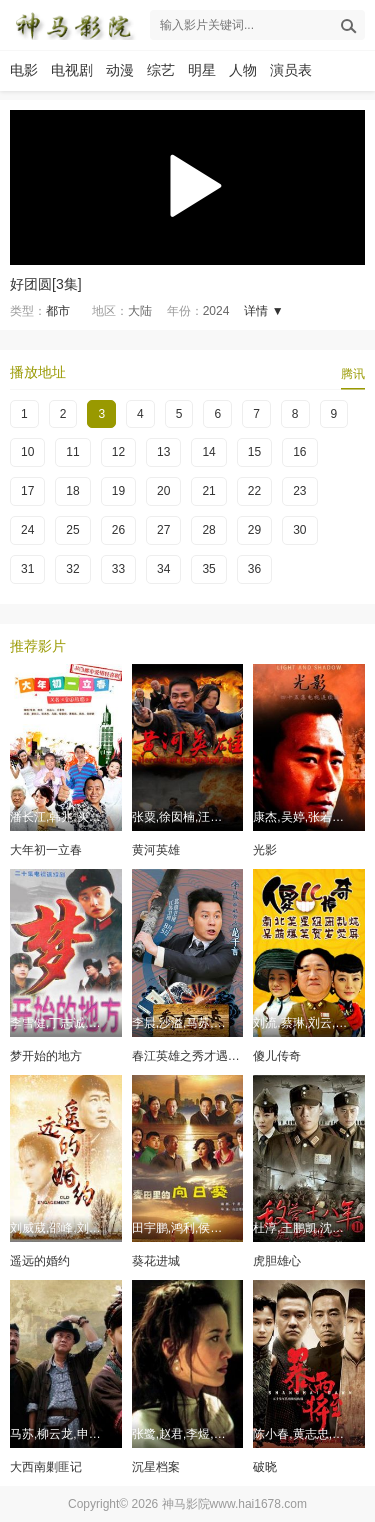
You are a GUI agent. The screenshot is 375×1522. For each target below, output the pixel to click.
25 (72, 530)
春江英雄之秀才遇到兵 (192, 1056)
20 (163, 491)
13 (163, 452)
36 (254, 569)
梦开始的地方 (46, 1056)
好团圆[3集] (46, 284)
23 (299, 491)
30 (299, 530)
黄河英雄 (156, 850)
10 (27, 452)
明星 (202, 70)
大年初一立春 (46, 850)
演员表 (291, 70)
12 (118, 452)
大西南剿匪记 (46, 1467)
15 (254, 452)
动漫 (120, 70)
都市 (58, 311)
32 (72, 569)
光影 (265, 850)
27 (163, 530)
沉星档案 (156, 1467)
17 (27, 491)
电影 (24, 70)
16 (299, 452)
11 (72, 452)
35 (208, 569)
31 (27, 569)
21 (208, 491)
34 (163, 569)
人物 (243, 70)
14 (208, 452)
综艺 (161, 70)
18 (72, 491)
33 (118, 569)
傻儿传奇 (277, 1056)
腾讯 (353, 374)
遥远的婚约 (40, 1261)
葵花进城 (156, 1261)
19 (118, 491)
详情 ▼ (263, 311)
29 (254, 530)
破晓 (265, 1467)
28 (208, 530)
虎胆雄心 (277, 1261)
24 (27, 530)
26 (118, 530)
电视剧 (72, 70)
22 (254, 491)
